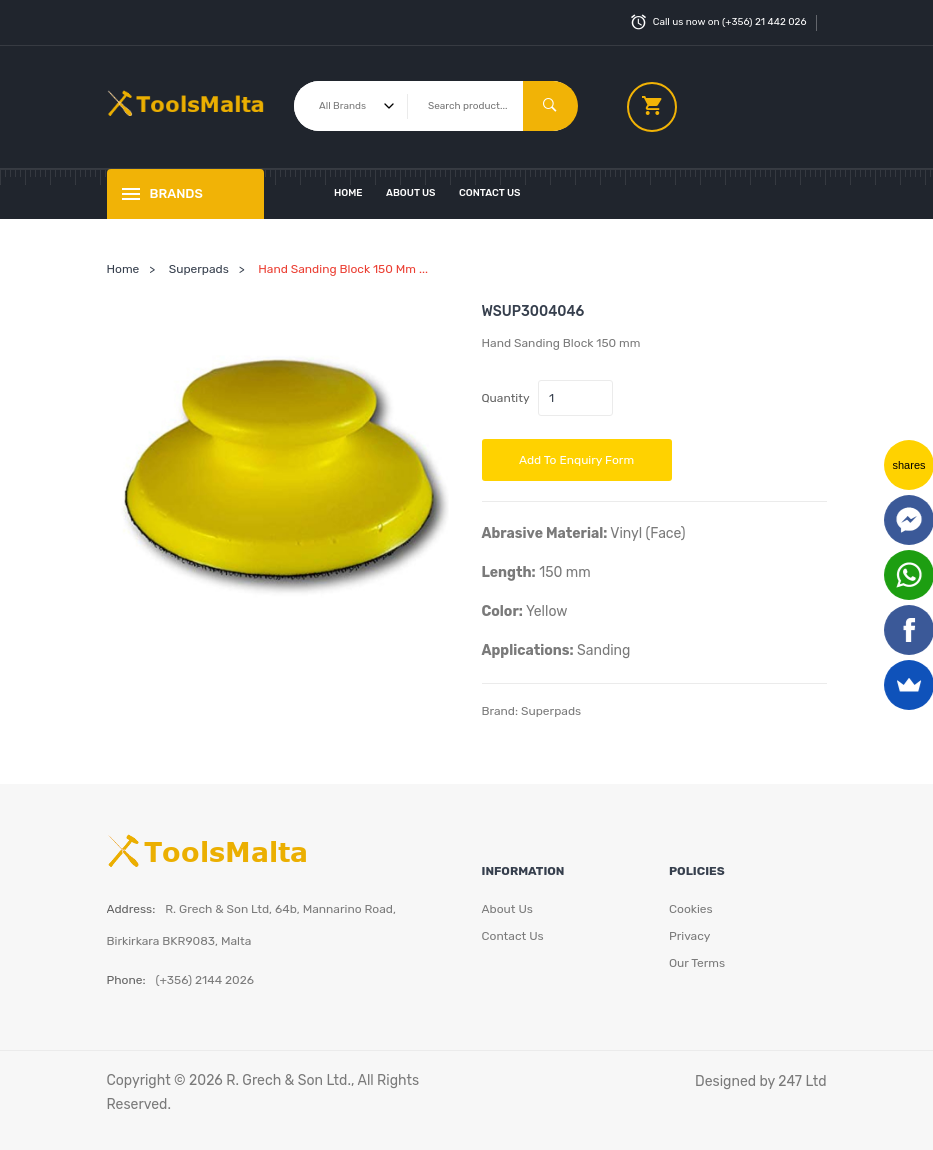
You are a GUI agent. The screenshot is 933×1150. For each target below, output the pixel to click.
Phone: (126, 980)
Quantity (506, 398)
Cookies (691, 909)
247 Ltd (802, 1081)
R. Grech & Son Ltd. (288, 1080)
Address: (131, 909)
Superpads (199, 269)
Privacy (689, 936)
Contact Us (489, 193)
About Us (411, 193)
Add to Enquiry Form (576, 460)
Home (348, 193)
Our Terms (697, 963)
